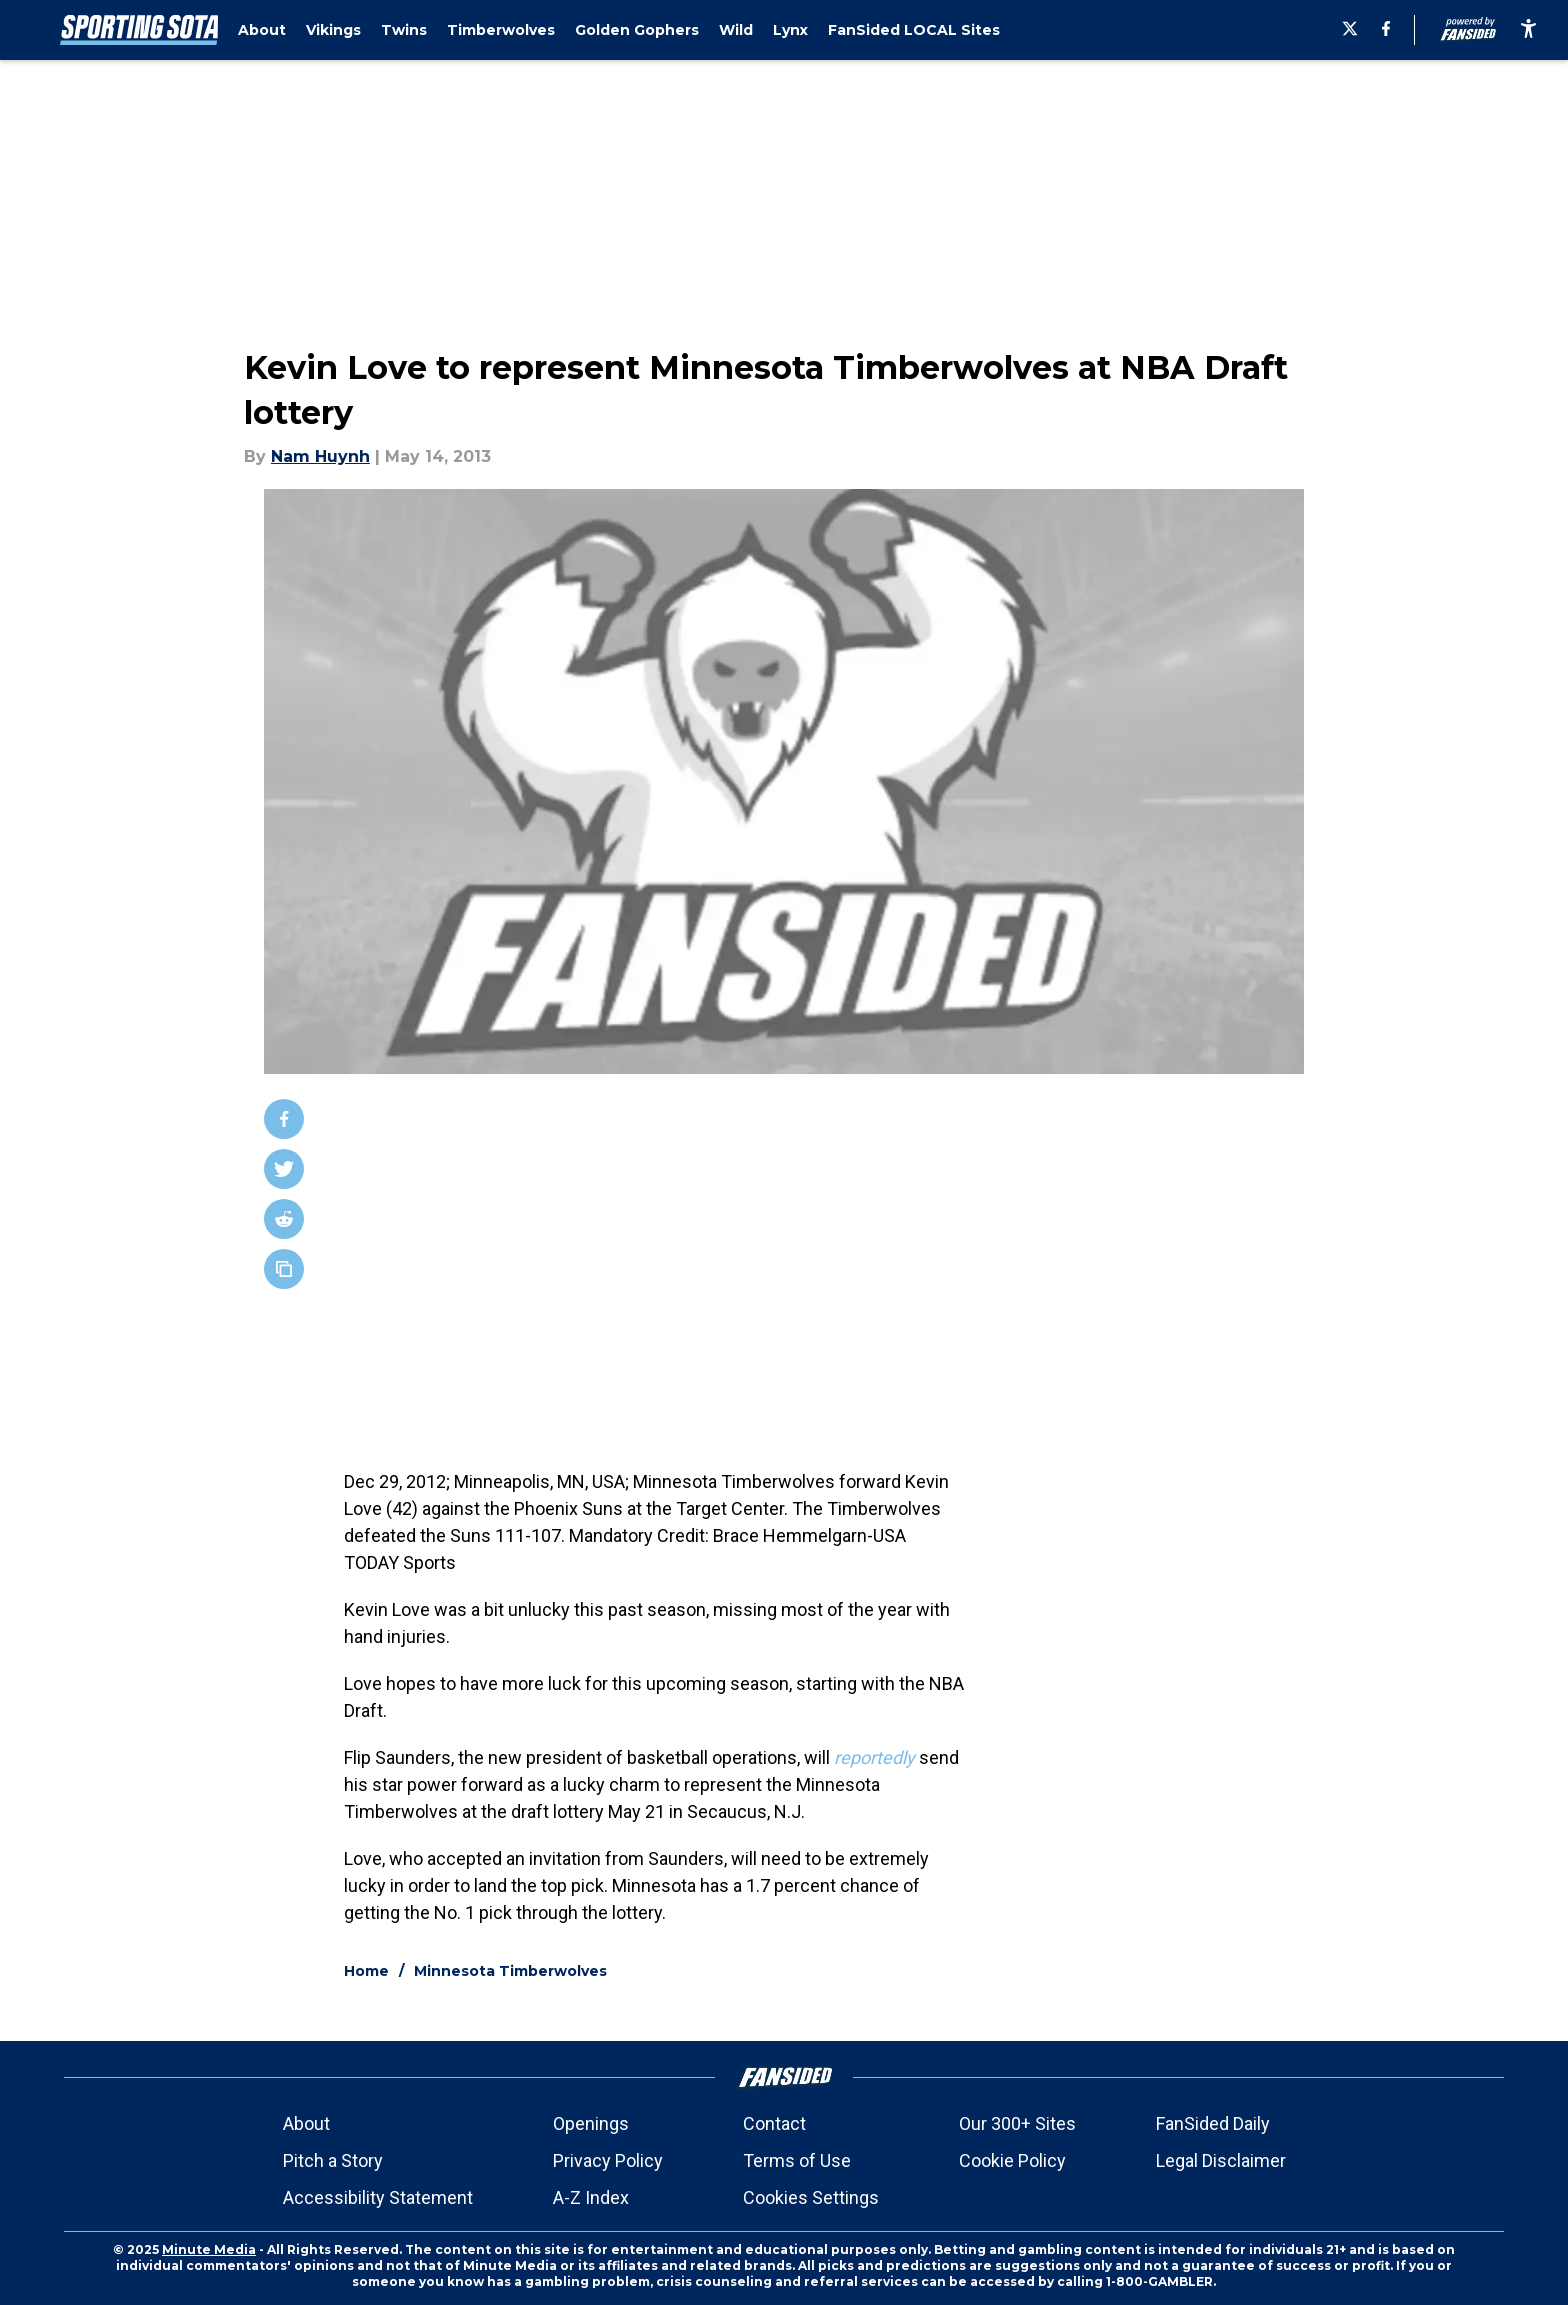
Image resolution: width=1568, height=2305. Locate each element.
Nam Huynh (320, 456)
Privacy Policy (608, 2160)
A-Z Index (591, 2197)
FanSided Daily (1213, 2123)
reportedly (874, 1757)
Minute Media (209, 2249)
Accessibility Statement (378, 2197)
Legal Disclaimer (1221, 2160)
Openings (591, 2123)
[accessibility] (1528, 30)
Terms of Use (797, 2160)
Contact (774, 2123)
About (306, 2123)
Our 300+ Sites (1017, 2123)
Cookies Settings (811, 2197)
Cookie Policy (1012, 2160)
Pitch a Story (333, 2160)
